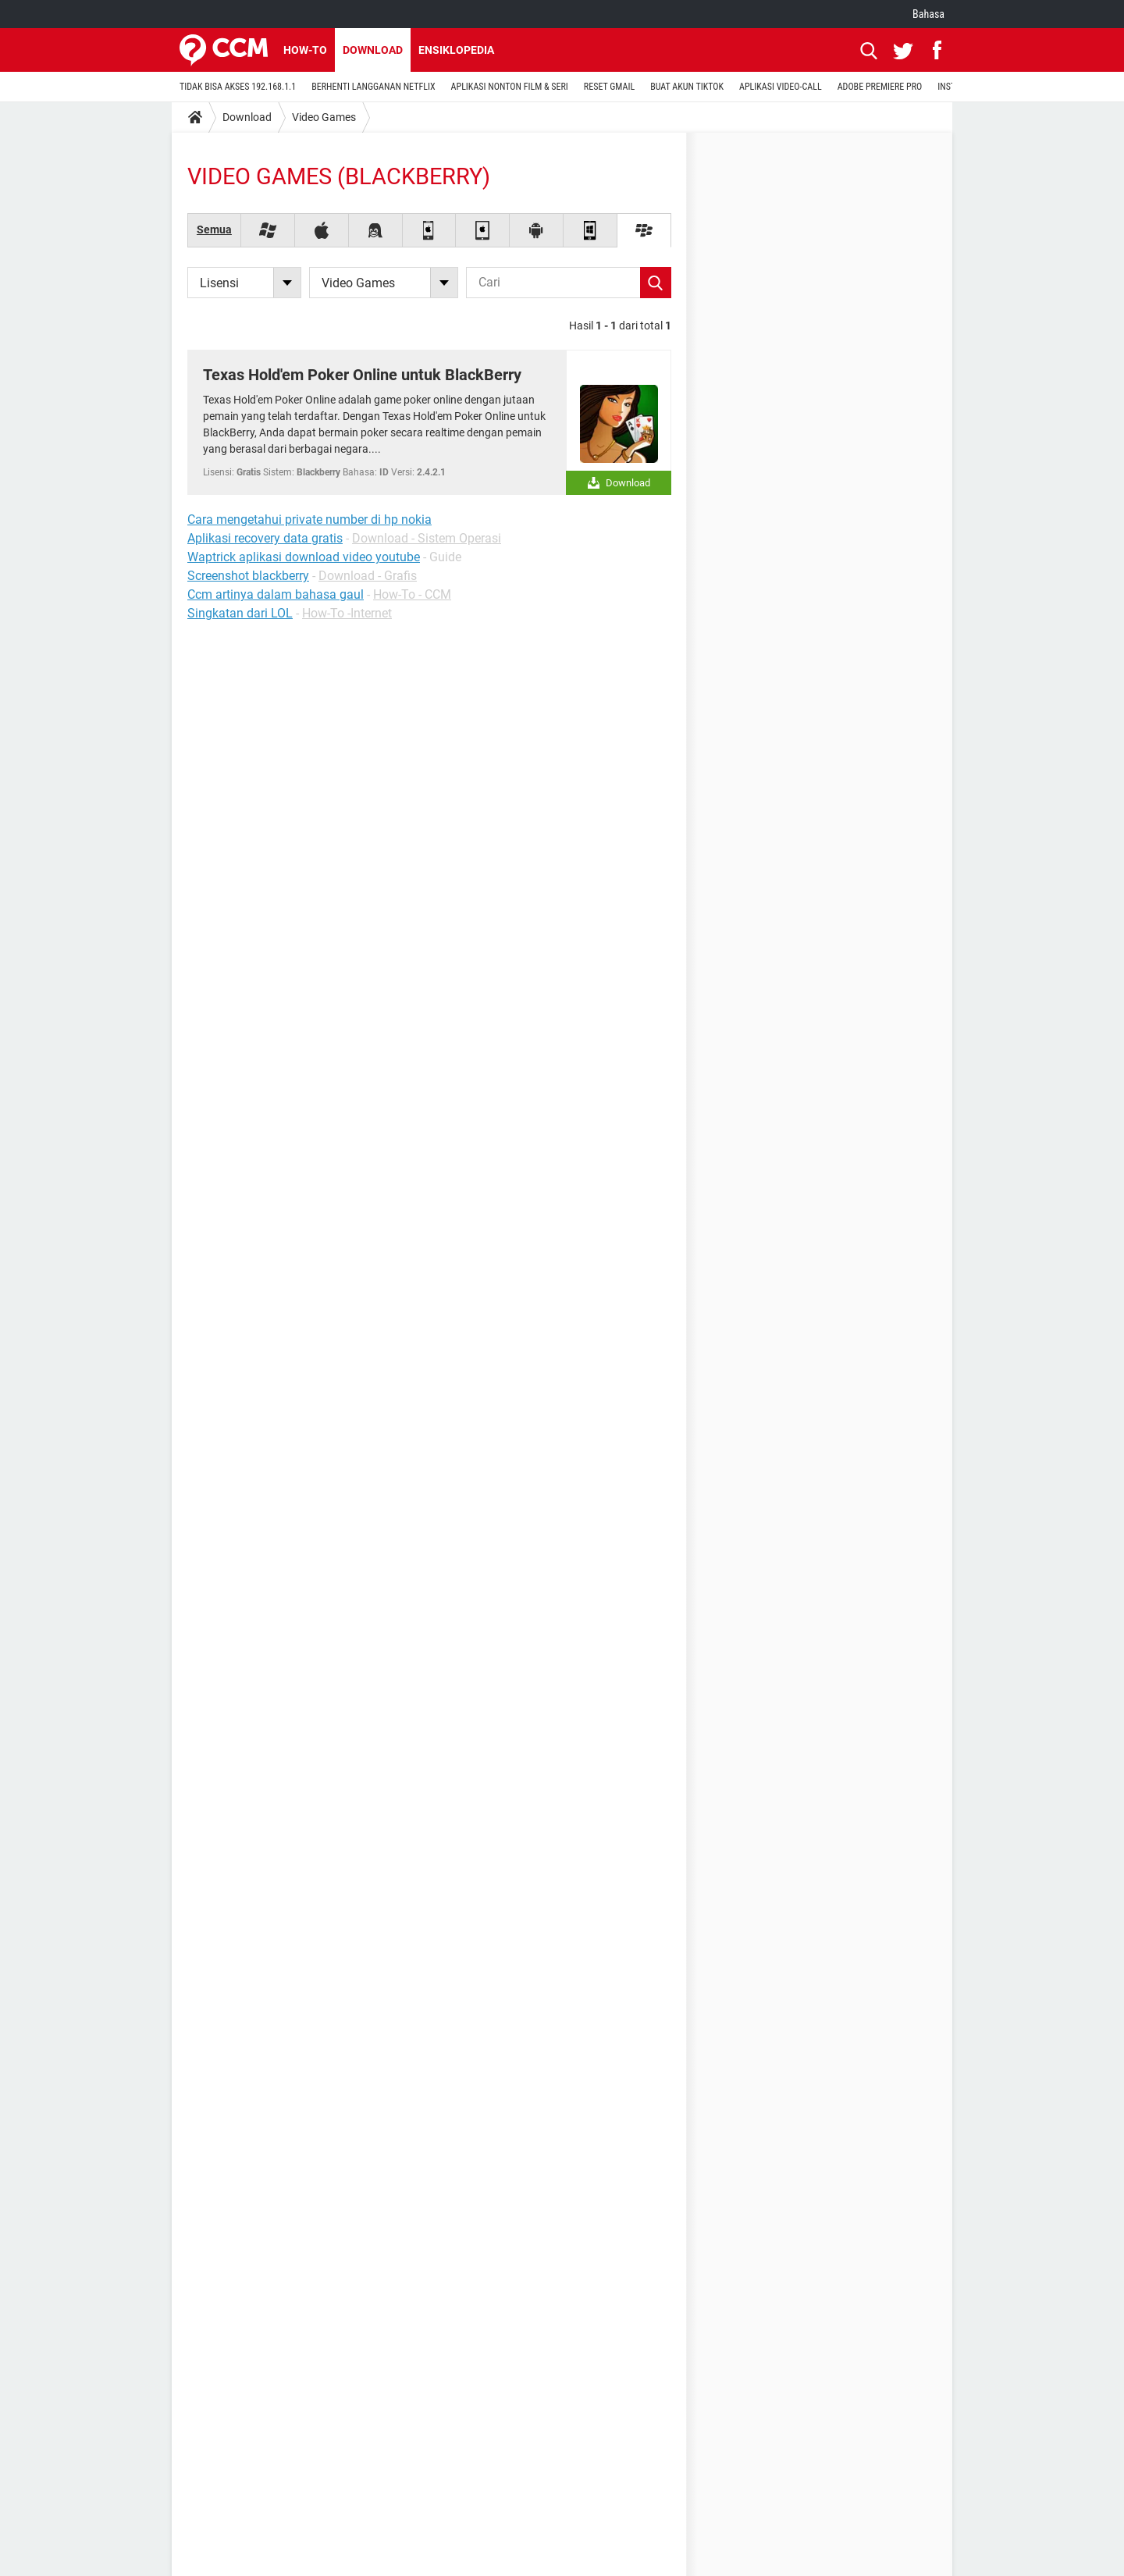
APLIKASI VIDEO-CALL (780, 86)
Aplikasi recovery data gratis (265, 538)
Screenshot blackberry (248, 575)
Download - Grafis (367, 575)
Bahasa (928, 14)
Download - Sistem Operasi (426, 538)
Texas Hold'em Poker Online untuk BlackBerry (362, 374)
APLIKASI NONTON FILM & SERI (509, 86)
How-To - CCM (412, 594)
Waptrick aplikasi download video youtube (303, 557)
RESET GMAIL (609, 86)
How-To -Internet (347, 613)
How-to (305, 50)
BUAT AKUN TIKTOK (687, 86)
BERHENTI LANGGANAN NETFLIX (373, 86)
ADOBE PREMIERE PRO (880, 86)
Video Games (324, 117)
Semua (214, 229)
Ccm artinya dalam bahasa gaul (275, 594)
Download (373, 50)
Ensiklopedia (456, 50)
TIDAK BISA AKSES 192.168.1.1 (238, 86)
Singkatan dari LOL (240, 613)
